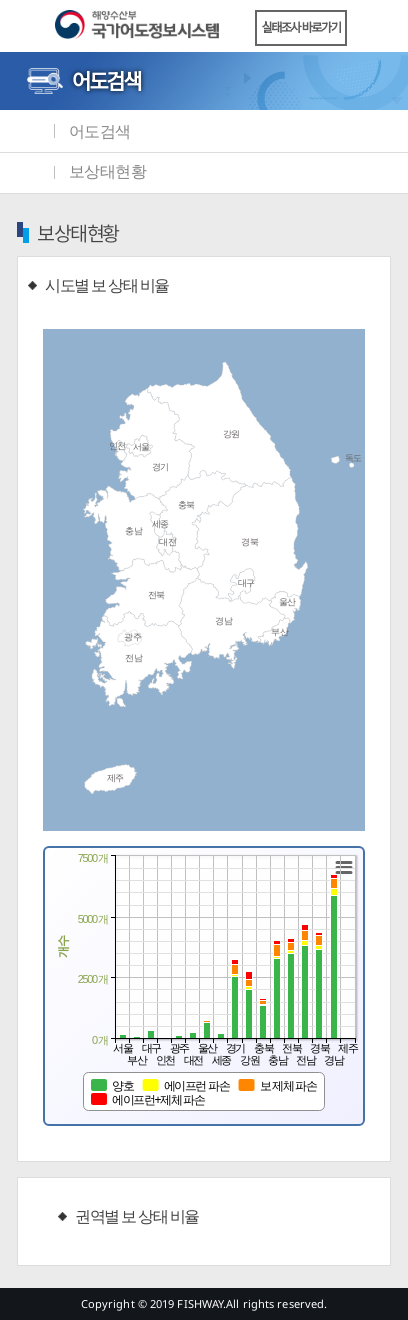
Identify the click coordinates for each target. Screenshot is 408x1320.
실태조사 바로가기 (301, 27)
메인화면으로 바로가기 (30, 131)
